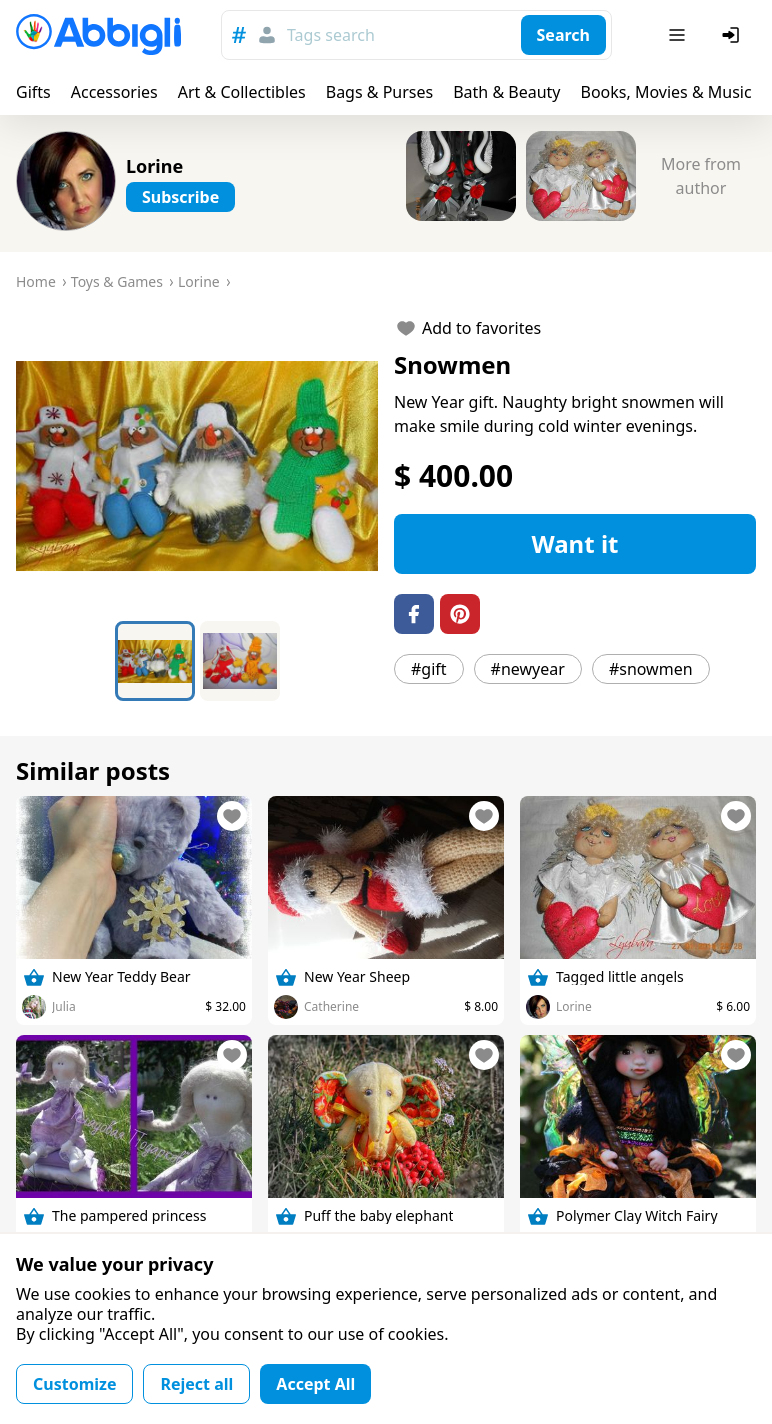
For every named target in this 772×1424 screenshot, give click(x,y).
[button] (197, 466)
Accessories (114, 92)
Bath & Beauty (506, 92)
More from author (701, 176)
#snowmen (651, 669)
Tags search (331, 35)
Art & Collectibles (242, 92)
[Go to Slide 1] (155, 661)
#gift (429, 669)
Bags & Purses (379, 92)
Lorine (154, 166)
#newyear (528, 669)
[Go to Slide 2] (240, 661)
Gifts (33, 92)
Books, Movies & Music (665, 92)
